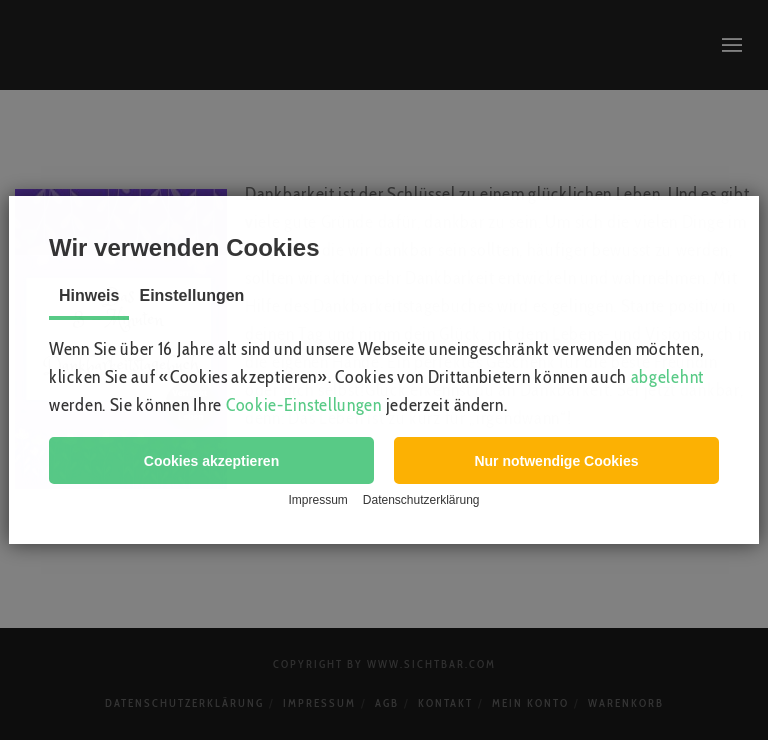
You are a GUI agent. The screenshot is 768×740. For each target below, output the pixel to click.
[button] (211, 460)
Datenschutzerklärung (421, 500)
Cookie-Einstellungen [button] (304, 405)
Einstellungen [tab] (191, 295)
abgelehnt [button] (667, 377)
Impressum (317, 500)
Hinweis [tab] (89, 295)
